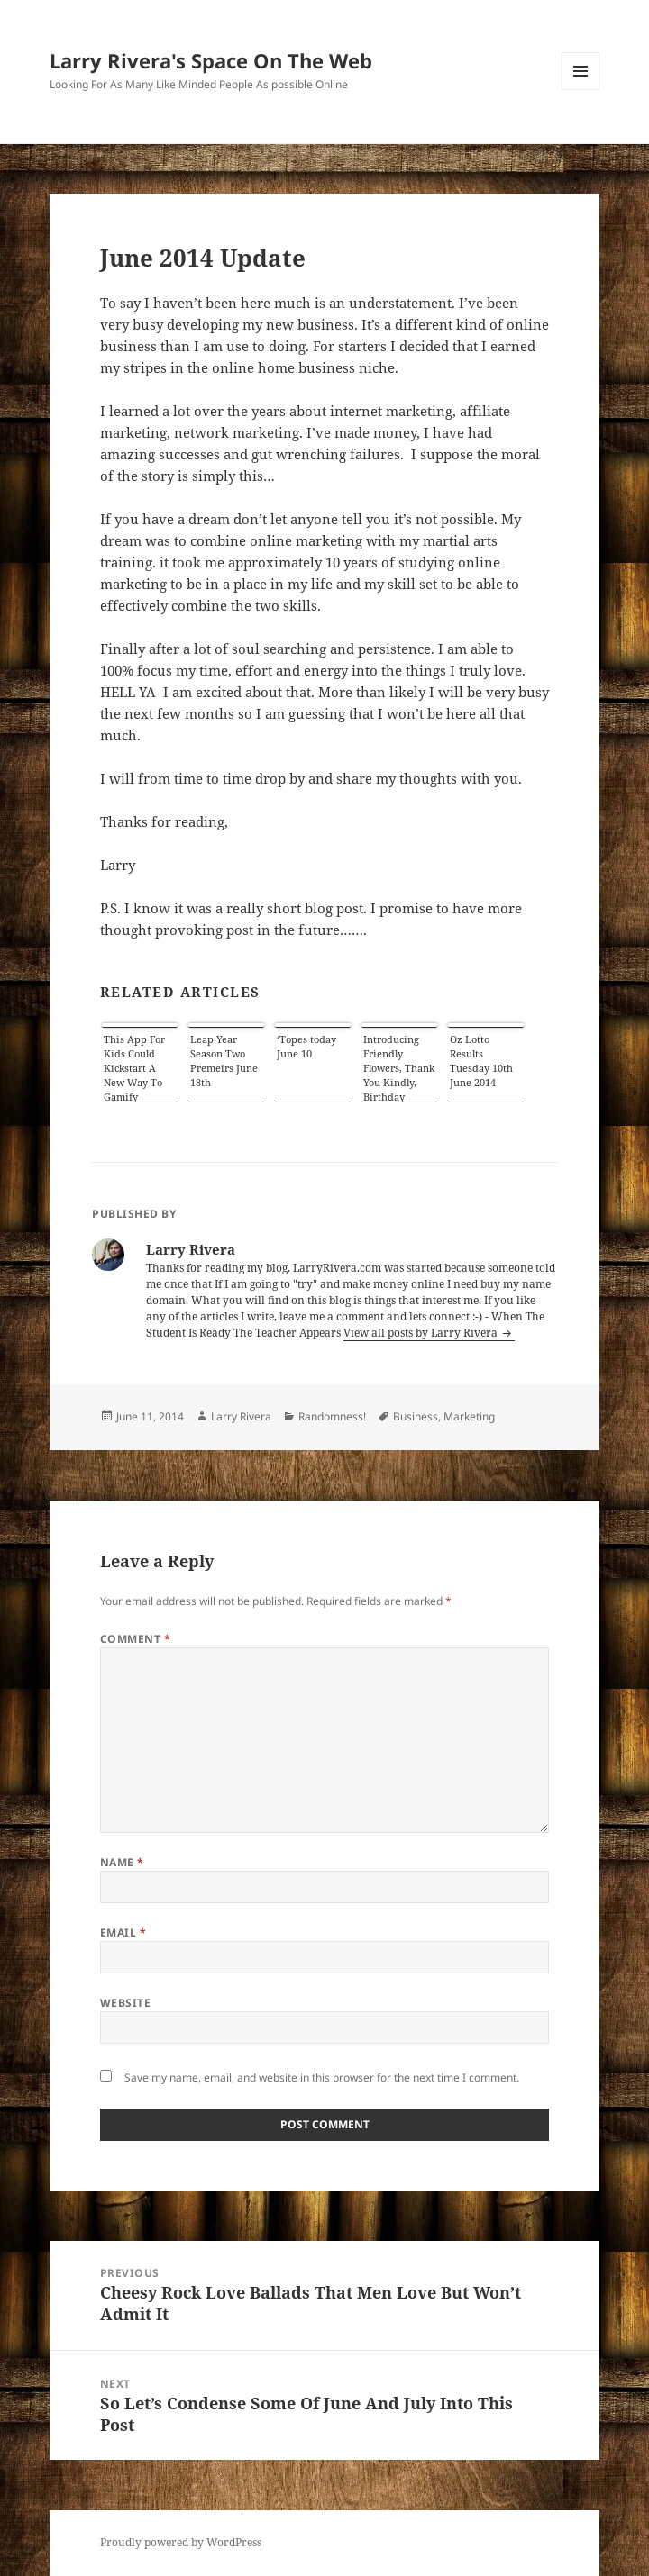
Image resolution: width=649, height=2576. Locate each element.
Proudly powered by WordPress (180, 2542)
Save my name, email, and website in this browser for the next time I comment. (321, 2077)
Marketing (469, 1416)
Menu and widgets (580, 89)
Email (123, 1932)
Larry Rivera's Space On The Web (211, 60)
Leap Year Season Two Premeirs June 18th (224, 1060)
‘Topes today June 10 (306, 1046)
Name (122, 1862)
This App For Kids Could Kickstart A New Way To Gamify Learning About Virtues (136, 1067)
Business (415, 1416)
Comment (135, 1638)
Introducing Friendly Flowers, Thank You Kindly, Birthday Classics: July (398, 1067)
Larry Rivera (241, 1416)
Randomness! (332, 1416)
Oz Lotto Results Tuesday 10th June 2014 (481, 1060)
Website (125, 2002)
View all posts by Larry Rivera (421, 1332)
